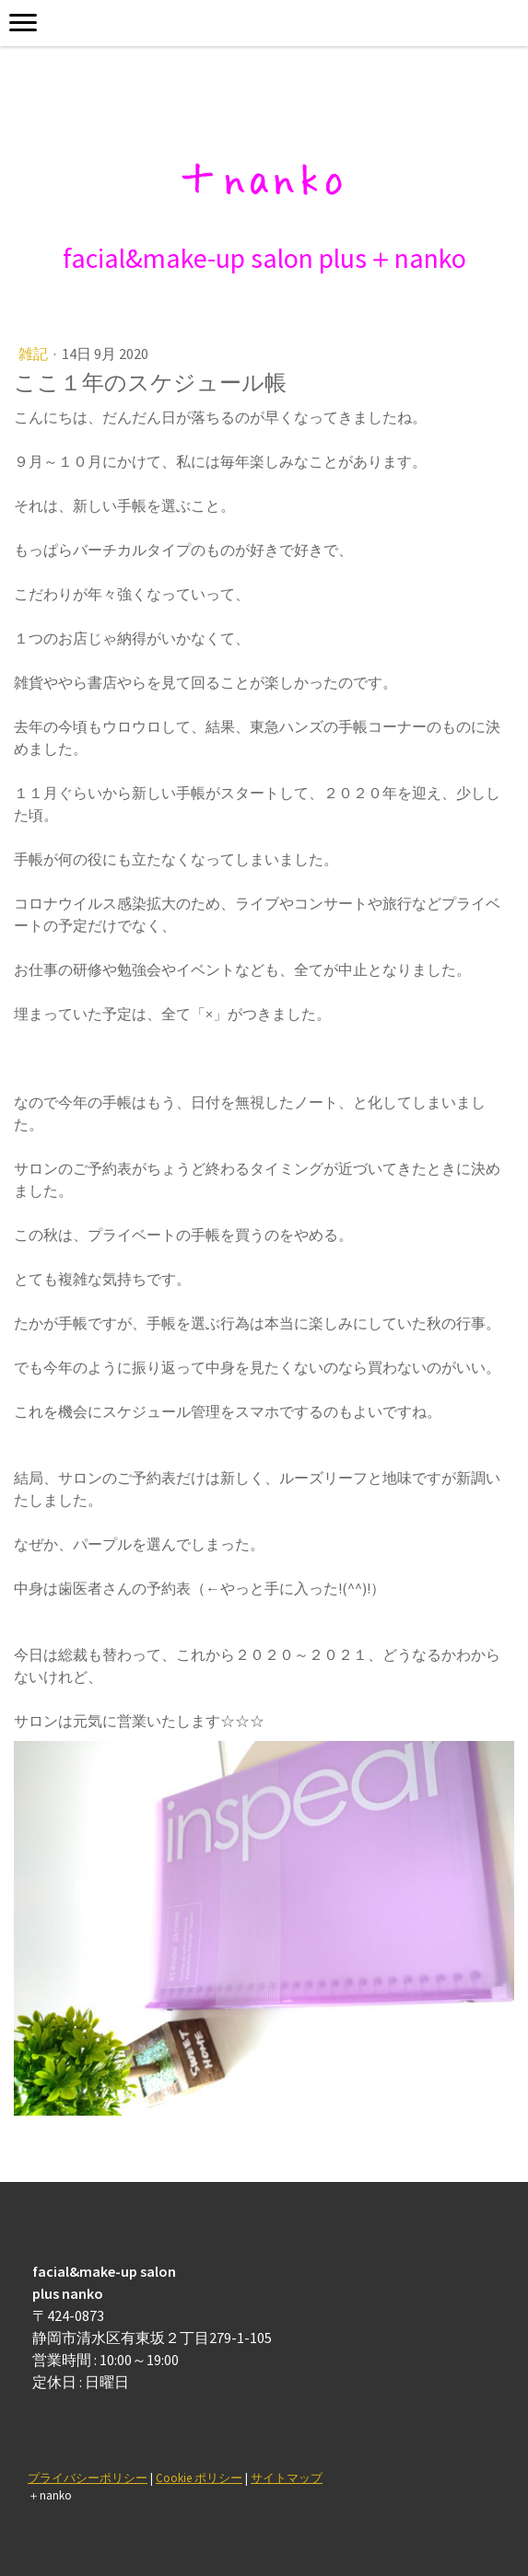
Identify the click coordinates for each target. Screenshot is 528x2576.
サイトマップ (287, 2477)
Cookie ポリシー (199, 2477)
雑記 (34, 353)
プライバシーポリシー (87, 2477)
